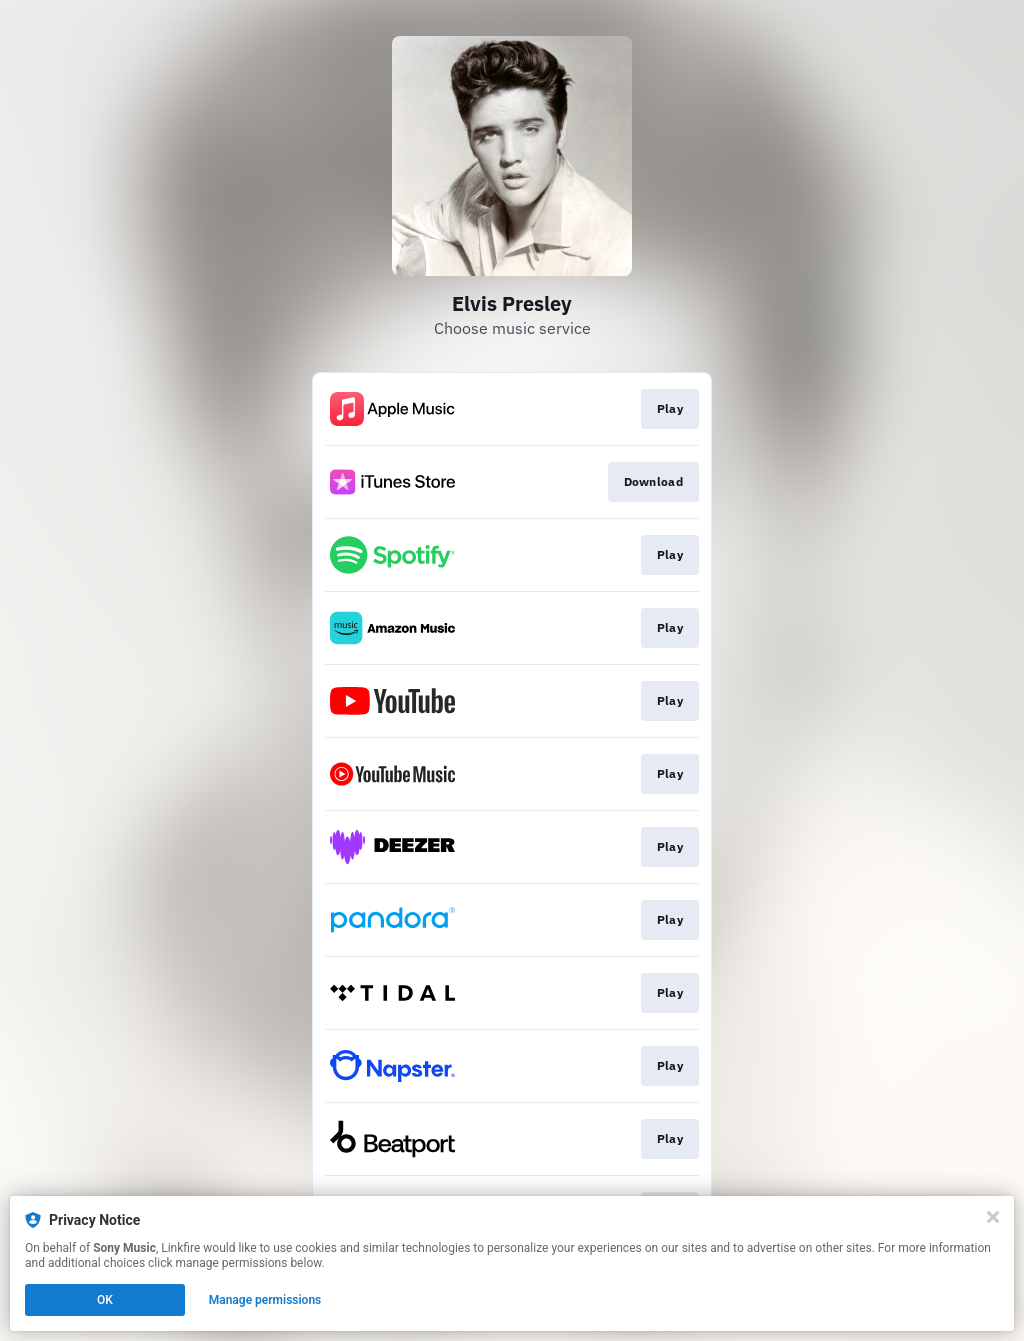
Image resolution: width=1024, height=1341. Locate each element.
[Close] (993, 1217)
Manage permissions (265, 1300)
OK (105, 1300)
